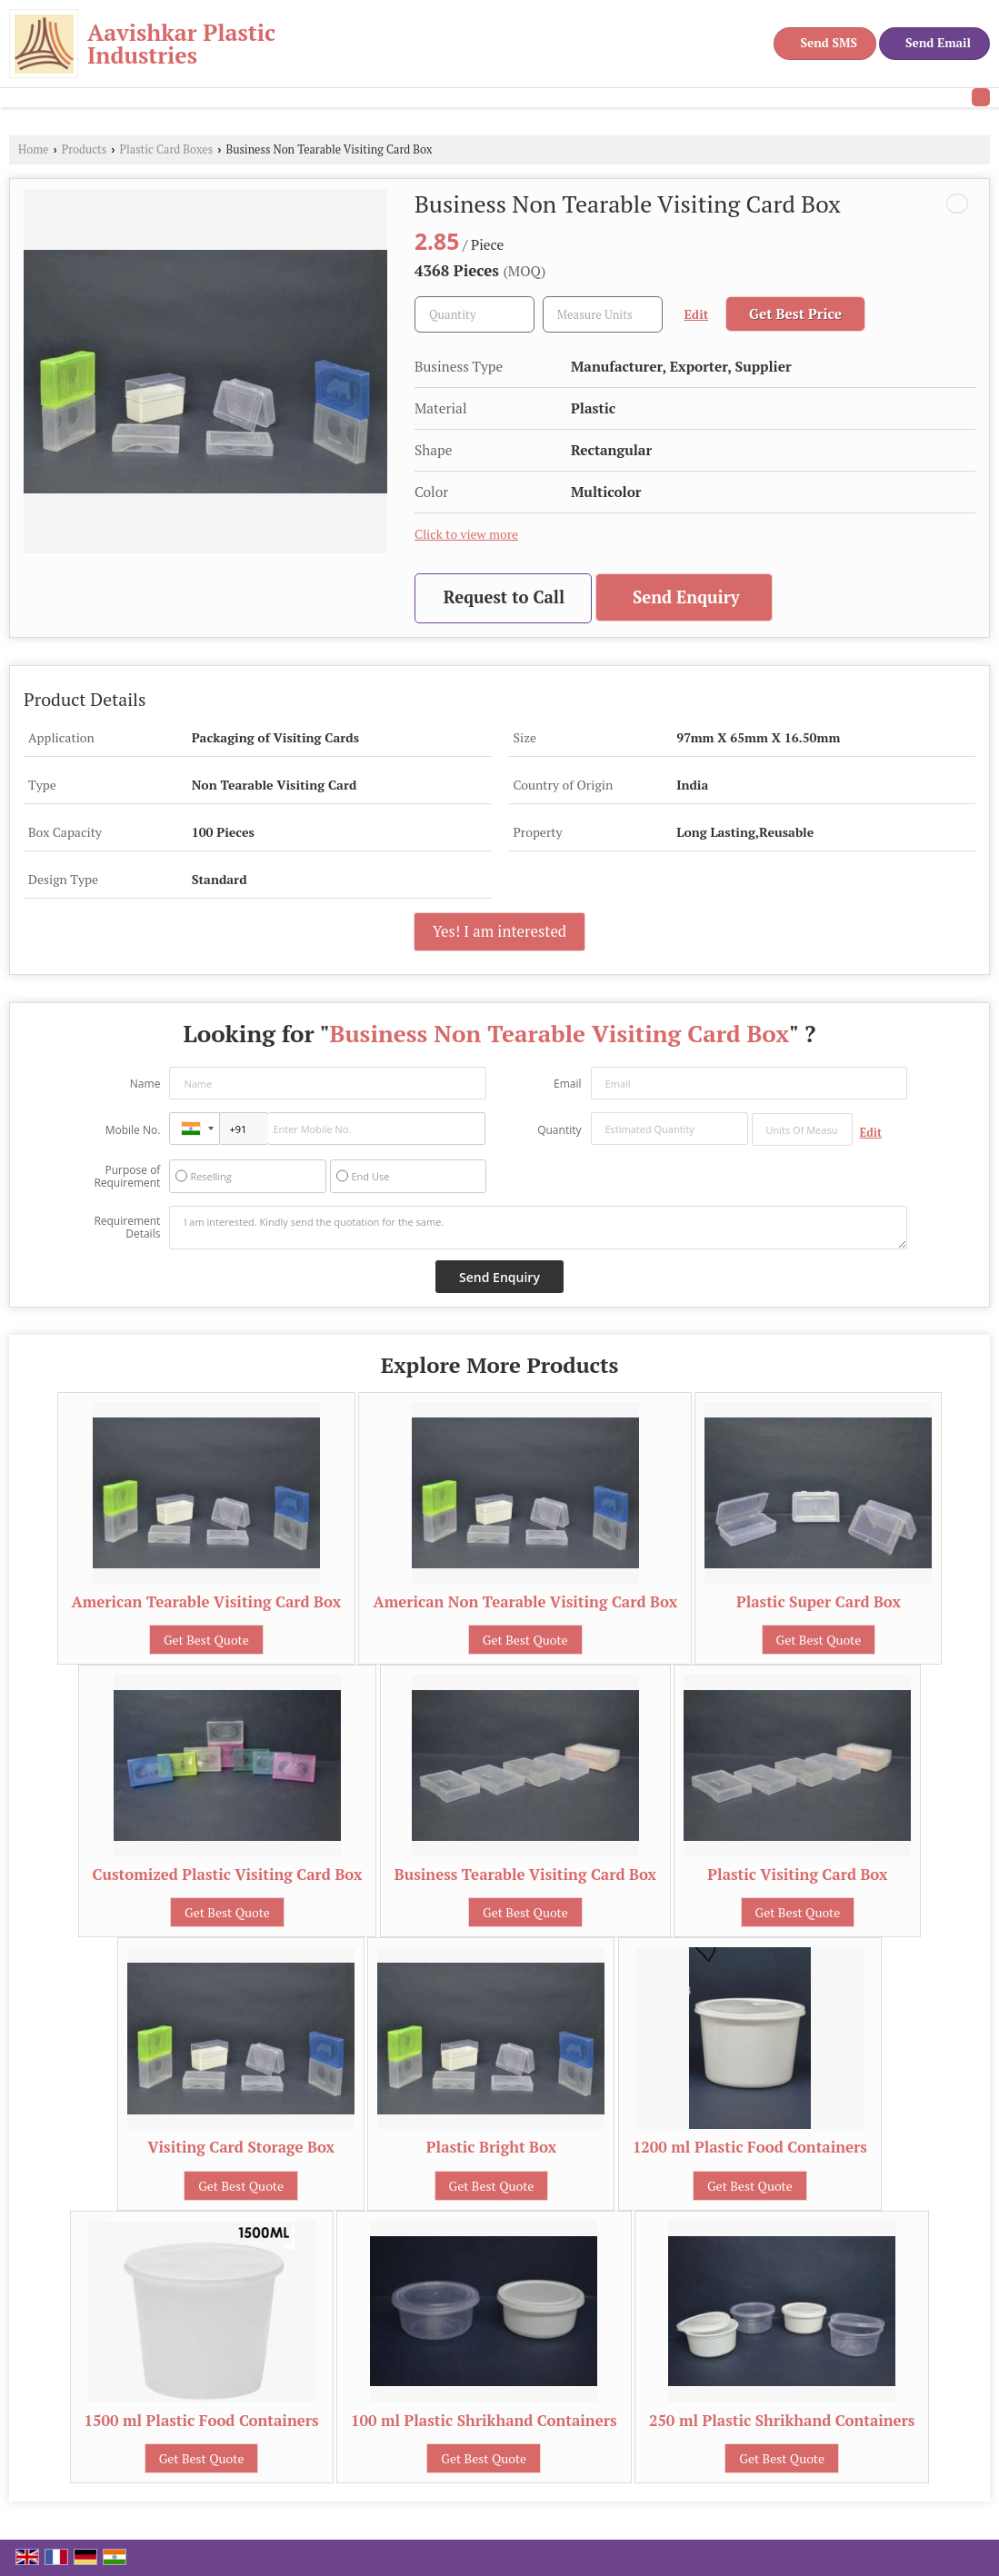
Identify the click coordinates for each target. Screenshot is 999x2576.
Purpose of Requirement (127, 1176)
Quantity (559, 1130)
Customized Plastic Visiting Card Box (228, 1875)
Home (33, 149)
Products (84, 149)
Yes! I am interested (499, 931)
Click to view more (466, 534)
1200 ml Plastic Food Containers (750, 2147)
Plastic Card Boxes (167, 149)
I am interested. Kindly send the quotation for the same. (537, 1227)
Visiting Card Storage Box (241, 2147)
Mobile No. (133, 1130)
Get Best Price (795, 313)
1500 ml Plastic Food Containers (202, 2421)
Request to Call (504, 597)
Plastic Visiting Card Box (797, 1875)
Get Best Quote (206, 1639)
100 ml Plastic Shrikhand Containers (484, 2421)
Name (145, 1083)
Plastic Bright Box (491, 2147)
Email (568, 1083)
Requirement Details (127, 1227)
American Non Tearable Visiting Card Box (525, 1602)
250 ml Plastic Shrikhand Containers (782, 2421)
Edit (696, 314)
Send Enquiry (686, 597)
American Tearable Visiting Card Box (207, 1602)
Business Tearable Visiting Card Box (525, 1875)
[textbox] (603, 314)
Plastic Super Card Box (818, 1602)
